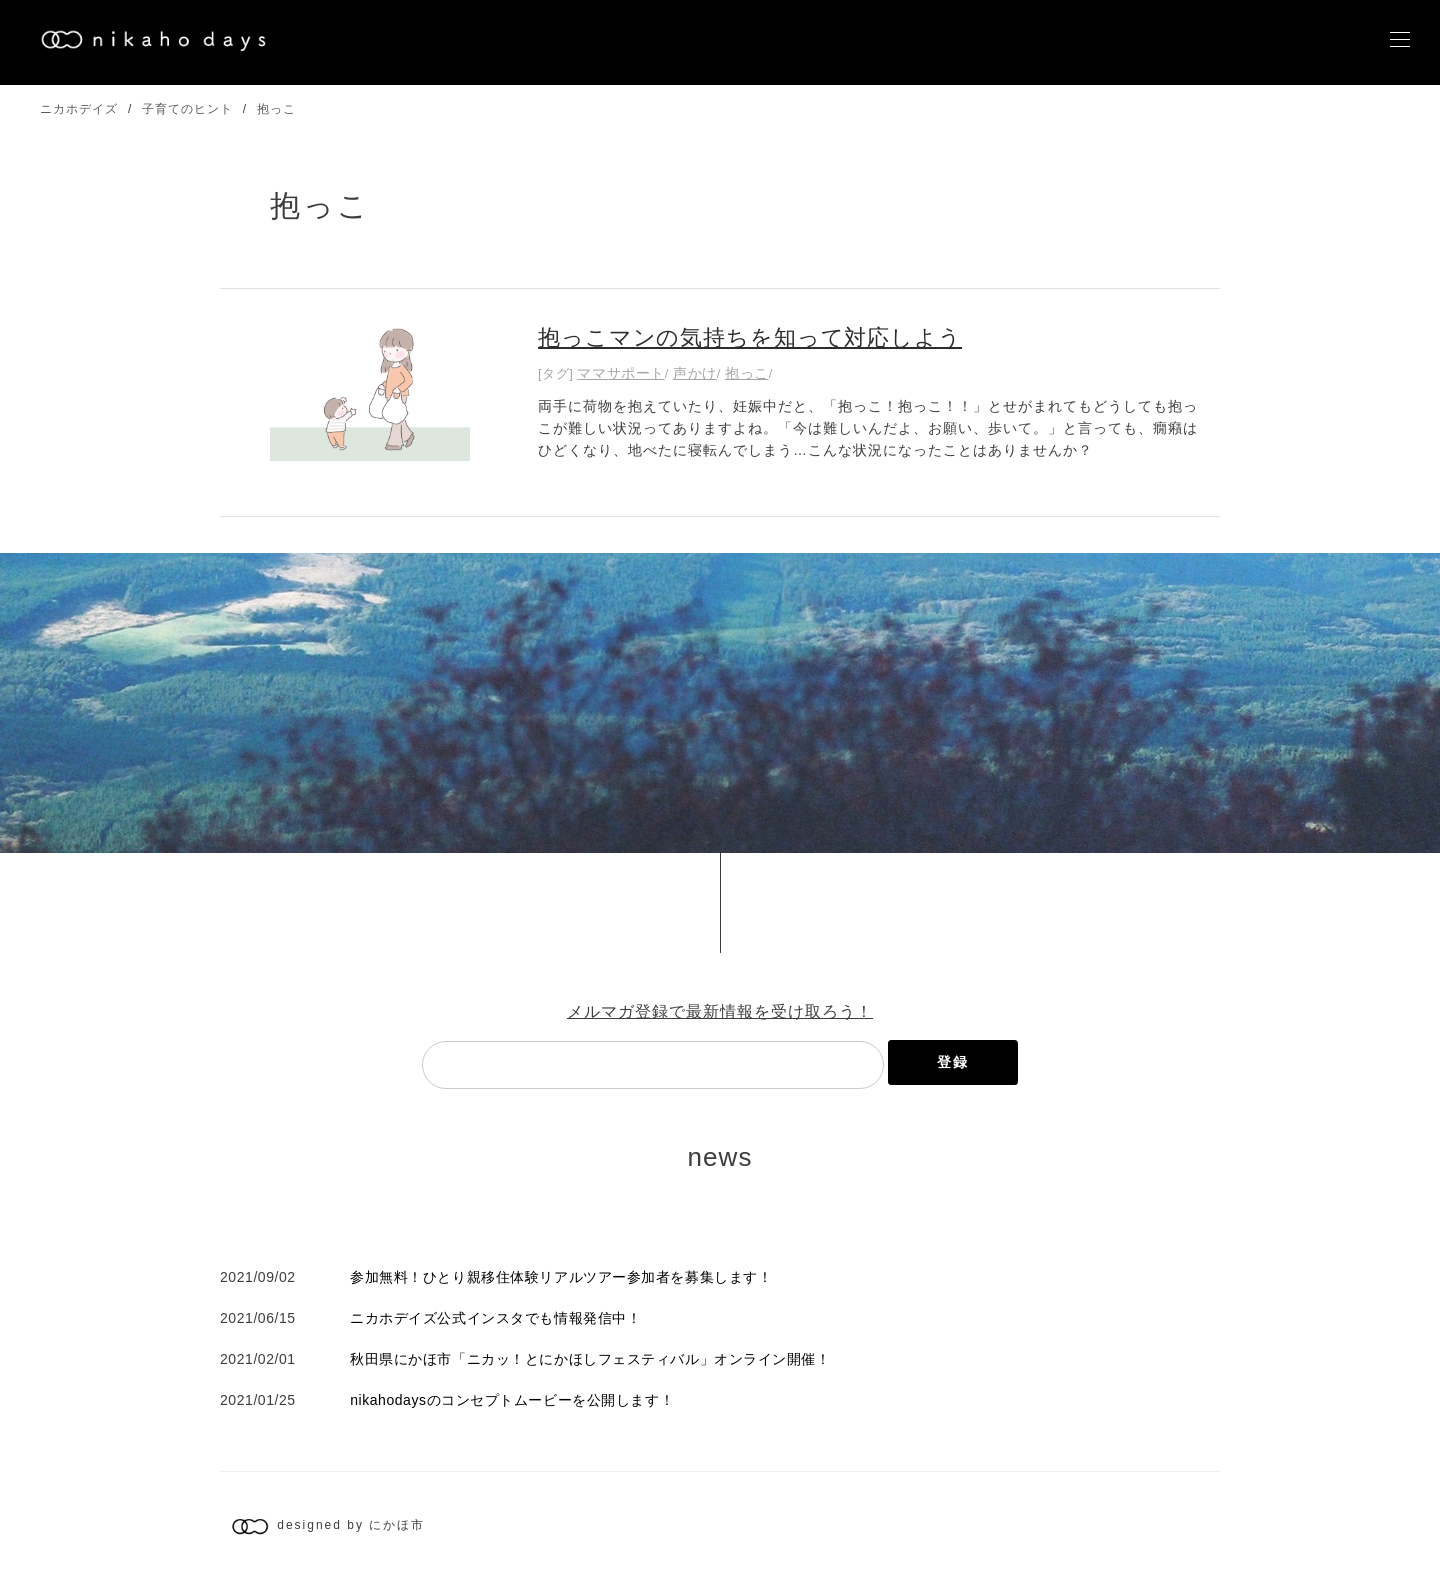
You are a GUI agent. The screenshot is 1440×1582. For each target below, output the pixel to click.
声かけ (695, 373)
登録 (953, 1062)
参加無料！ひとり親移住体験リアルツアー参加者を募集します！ (561, 1277)
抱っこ (276, 109)
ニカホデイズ (79, 109)
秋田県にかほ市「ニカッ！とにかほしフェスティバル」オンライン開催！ (590, 1359)
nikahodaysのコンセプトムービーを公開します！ (512, 1400)
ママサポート (620, 373)
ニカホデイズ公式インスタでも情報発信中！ (495, 1318)
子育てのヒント (187, 109)
